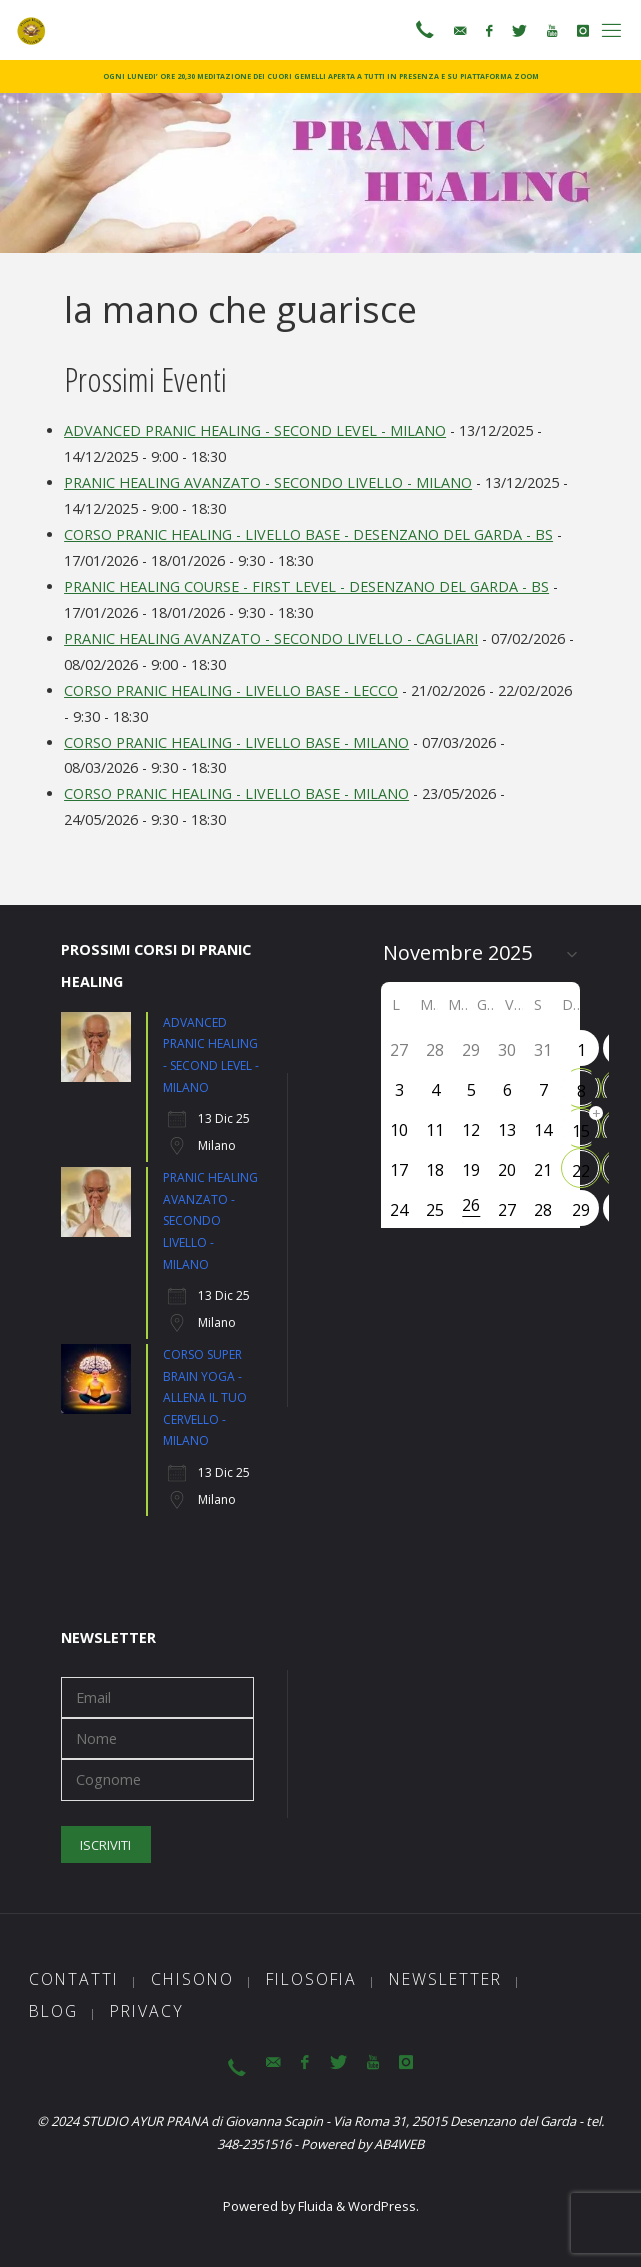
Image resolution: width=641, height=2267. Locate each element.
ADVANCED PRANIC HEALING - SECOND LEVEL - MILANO (255, 430)
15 (581, 1131)
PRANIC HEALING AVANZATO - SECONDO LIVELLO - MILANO (268, 482)
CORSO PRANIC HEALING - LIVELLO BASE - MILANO (236, 742)
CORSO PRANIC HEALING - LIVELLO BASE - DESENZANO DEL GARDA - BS (308, 534)
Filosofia (311, 1979)
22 (581, 1171)
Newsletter (445, 1979)
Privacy (147, 2011)
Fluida (314, 2206)
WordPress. (383, 2206)
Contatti (74, 1979)
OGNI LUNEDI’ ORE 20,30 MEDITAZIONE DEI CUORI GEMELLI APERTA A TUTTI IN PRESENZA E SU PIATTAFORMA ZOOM (321, 76)
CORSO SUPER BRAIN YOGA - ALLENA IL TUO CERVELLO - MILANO (205, 1397)
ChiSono (192, 1979)
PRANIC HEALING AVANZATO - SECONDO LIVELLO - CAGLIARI (271, 638)
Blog (53, 2011)
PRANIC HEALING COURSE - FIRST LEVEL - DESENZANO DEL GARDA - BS (306, 586)
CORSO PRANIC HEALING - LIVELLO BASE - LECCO (231, 690)
